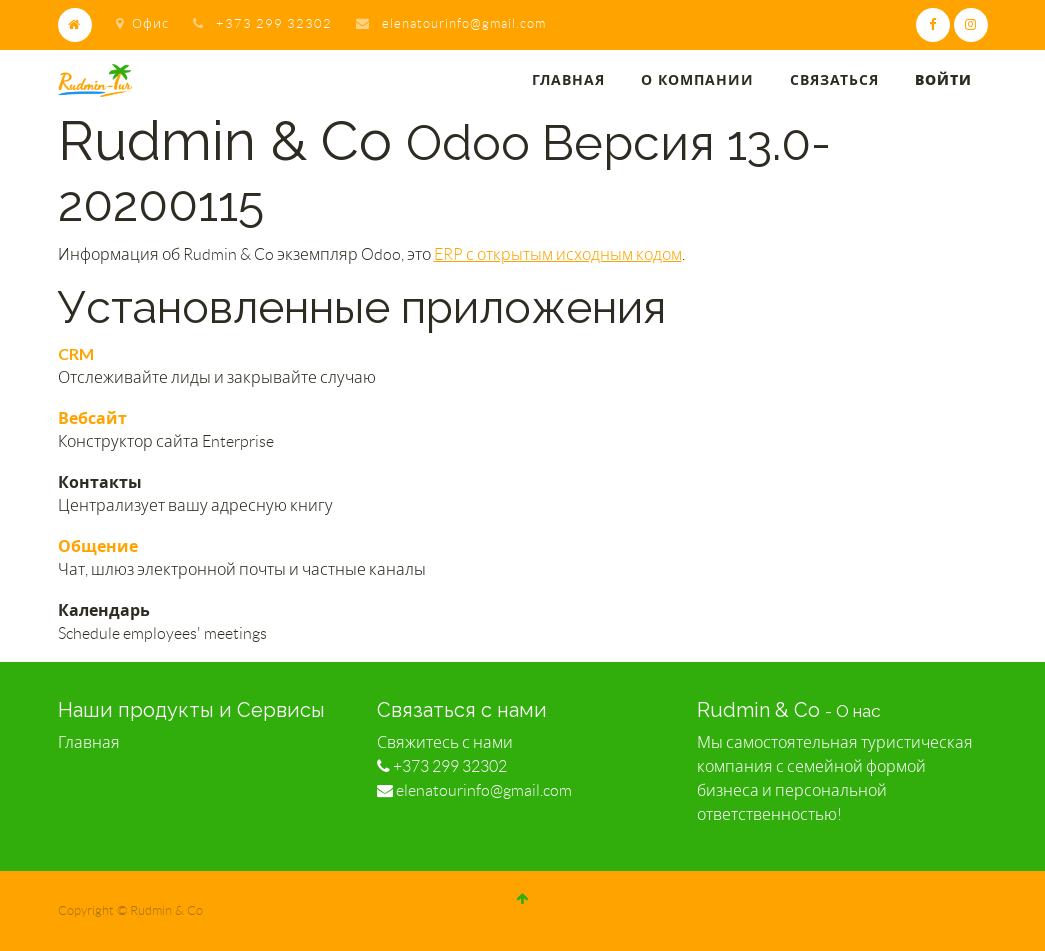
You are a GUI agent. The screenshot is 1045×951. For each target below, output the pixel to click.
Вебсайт (92, 417)
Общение (98, 545)
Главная (89, 742)
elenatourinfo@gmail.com (464, 23)
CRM (76, 353)
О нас (858, 711)
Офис (142, 23)
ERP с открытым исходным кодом (558, 254)
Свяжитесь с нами (445, 742)
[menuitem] (568, 80)
